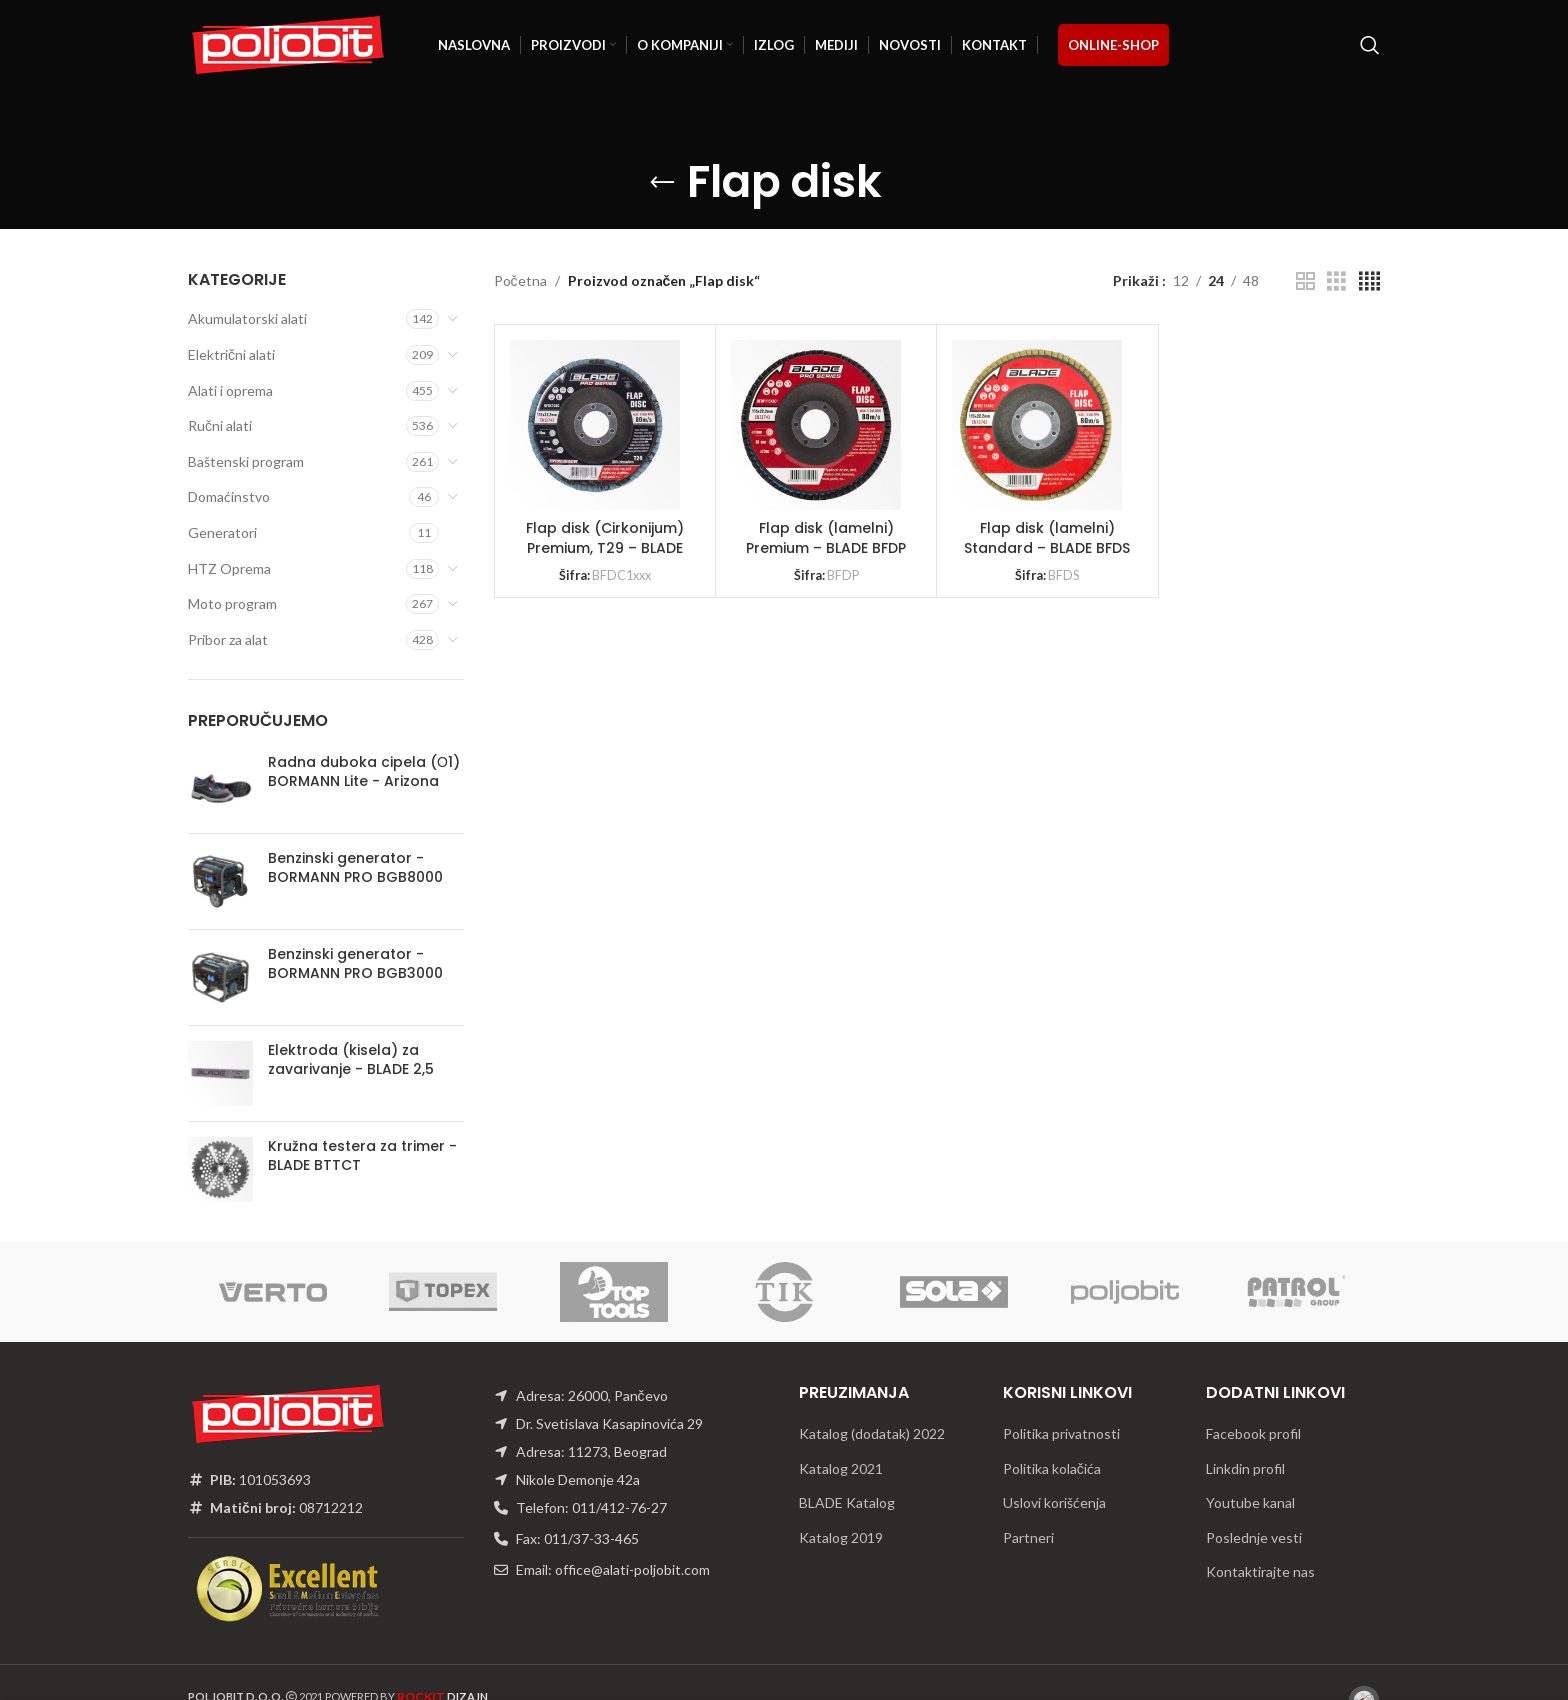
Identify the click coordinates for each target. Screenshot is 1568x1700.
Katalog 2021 (841, 1468)
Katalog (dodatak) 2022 (872, 1433)
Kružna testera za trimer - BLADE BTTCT (362, 1156)
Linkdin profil (1245, 1468)
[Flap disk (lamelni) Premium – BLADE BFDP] (816, 425)
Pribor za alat (228, 639)
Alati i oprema (230, 390)
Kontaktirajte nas (1260, 1571)
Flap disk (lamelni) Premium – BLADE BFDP (826, 538)
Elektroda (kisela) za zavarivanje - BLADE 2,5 (351, 1060)
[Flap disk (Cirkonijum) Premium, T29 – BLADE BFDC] (595, 425)
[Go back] (662, 183)
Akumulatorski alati (247, 318)
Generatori (222, 532)
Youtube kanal (1250, 1502)
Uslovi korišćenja (1054, 1502)
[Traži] (1370, 45)
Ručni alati (220, 425)
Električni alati (231, 354)
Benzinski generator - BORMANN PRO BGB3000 (355, 964)
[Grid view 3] (1336, 281)
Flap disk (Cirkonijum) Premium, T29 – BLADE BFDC (605, 547)
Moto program (232, 603)
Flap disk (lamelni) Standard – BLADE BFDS (1047, 538)
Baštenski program (246, 461)
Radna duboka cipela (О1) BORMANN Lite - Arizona (364, 772)
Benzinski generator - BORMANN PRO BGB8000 (355, 868)
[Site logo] (288, 43)
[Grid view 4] (1369, 281)
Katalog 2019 (841, 1537)
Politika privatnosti (1061, 1433)
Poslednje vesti (1254, 1537)
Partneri (1028, 1537)
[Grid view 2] (1305, 281)
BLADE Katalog (847, 1502)
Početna (520, 280)
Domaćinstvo (229, 496)
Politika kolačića (1052, 1468)
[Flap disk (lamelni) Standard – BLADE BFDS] (1037, 425)
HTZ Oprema (229, 568)
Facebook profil (1253, 1433)
